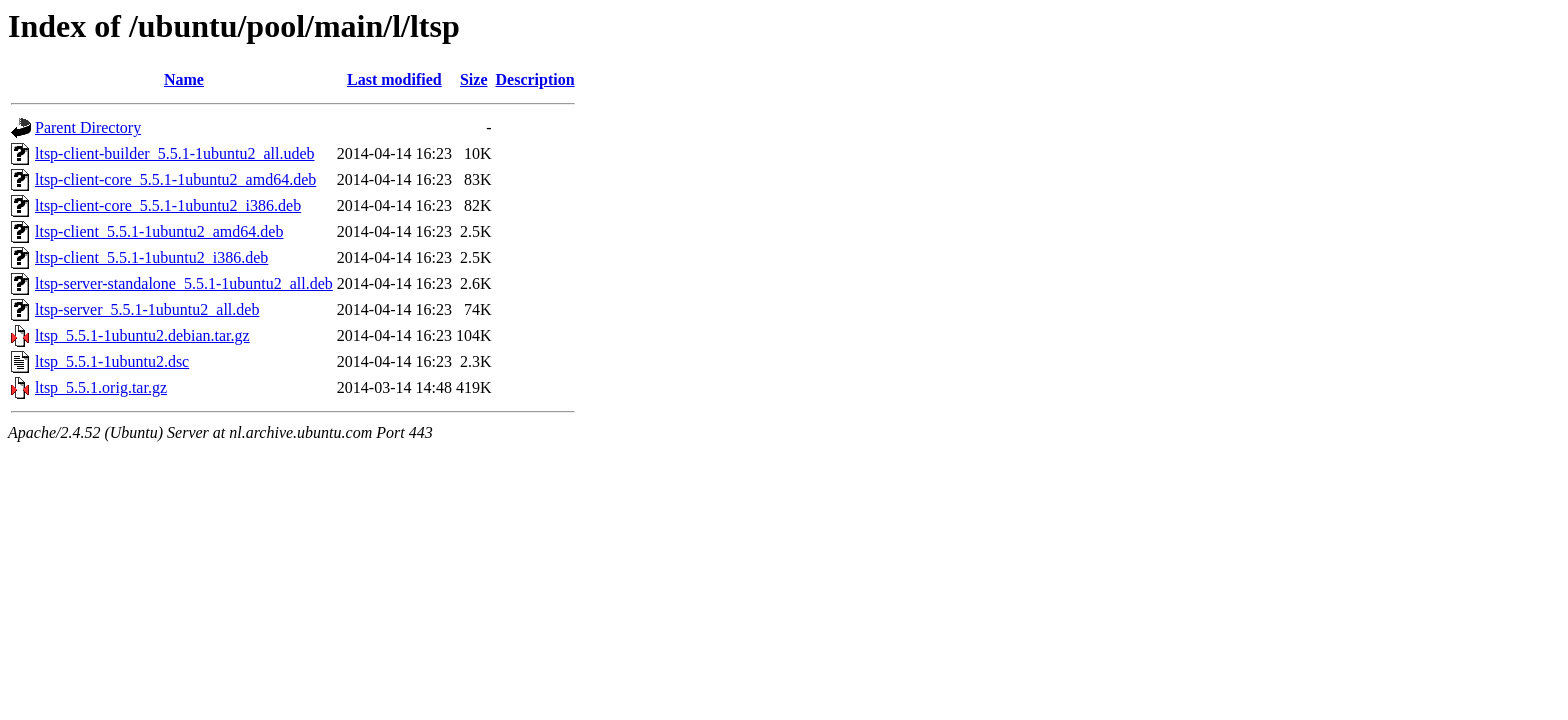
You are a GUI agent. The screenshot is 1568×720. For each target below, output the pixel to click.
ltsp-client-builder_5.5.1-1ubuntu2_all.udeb (175, 153)
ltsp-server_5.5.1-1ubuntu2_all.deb (147, 309)
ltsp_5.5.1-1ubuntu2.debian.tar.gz (142, 335)
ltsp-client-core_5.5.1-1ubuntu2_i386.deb (168, 205)
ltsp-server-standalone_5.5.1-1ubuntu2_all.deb (184, 283)
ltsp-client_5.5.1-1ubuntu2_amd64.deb (159, 231)
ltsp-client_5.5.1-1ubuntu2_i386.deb (151, 257)
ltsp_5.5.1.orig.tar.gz (101, 387)
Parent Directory (88, 127)
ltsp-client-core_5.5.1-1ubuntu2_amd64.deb (175, 179)
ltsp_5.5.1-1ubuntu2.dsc (112, 361)
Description (535, 79)
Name (184, 79)
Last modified (394, 79)
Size (474, 79)
